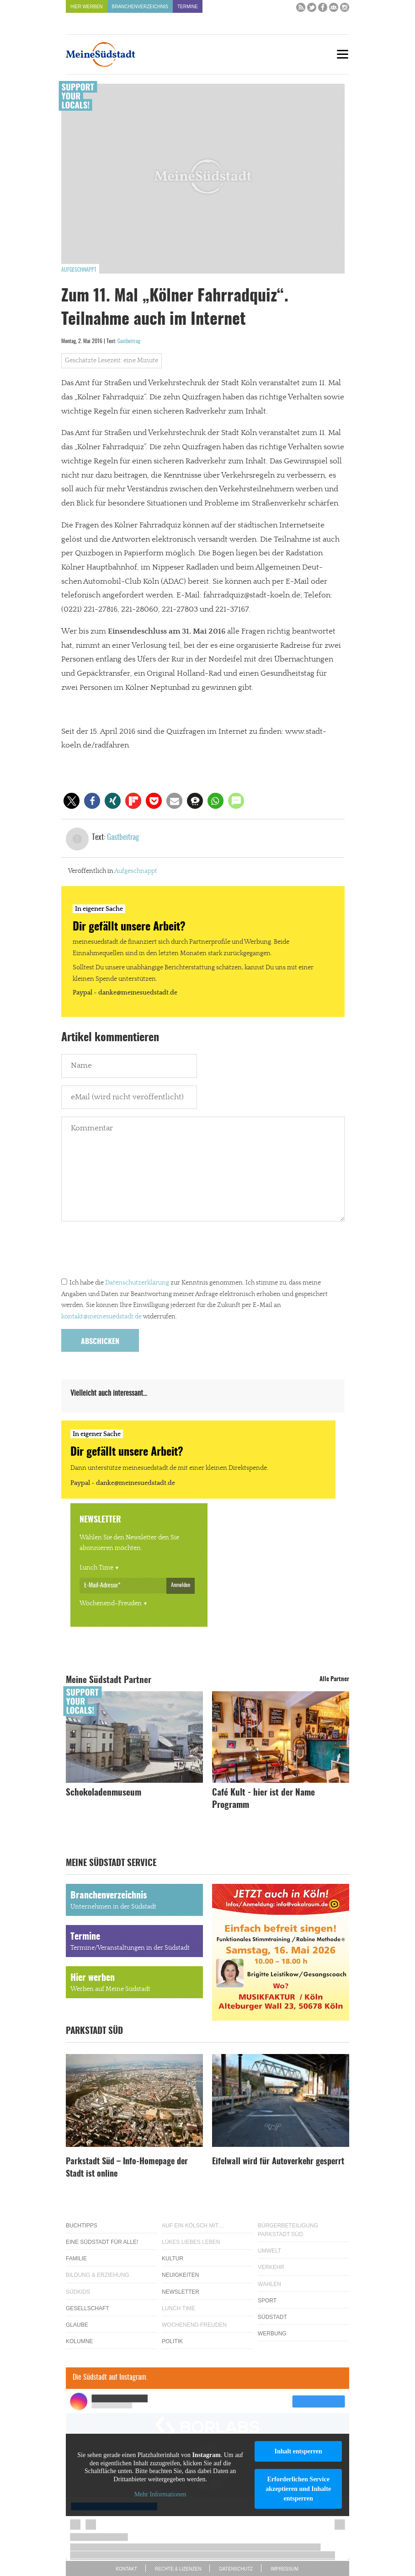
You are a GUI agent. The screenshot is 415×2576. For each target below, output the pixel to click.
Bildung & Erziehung (97, 2275)
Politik (172, 2341)
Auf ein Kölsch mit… (193, 2225)
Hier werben (86, 6)
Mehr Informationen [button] (160, 2494)
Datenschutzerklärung (137, 1282)
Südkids (78, 2292)
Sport (267, 2300)
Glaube (77, 2325)
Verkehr (271, 2267)
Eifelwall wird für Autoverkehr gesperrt (278, 2162)
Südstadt (272, 2317)
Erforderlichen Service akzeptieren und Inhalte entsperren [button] (298, 2489)
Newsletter (180, 2292)
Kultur (172, 2258)
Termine (187, 6)
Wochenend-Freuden (111, 1603)
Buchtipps (81, 2225)
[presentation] (130, 1251)
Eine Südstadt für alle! (102, 2242)
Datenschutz (236, 2568)
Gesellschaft (87, 2308)
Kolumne (79, 2341)
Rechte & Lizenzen (178, 2568)
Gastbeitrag (128, 341)
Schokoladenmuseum (103, 1793)
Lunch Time (96, 1567)
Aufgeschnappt (78, 270)
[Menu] (342, 54)
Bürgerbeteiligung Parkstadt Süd (288, 2229)
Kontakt (126, 2568)
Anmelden (180, 1585)
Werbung (272, 2333)
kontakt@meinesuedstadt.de (101, 1316)
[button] (72, 801)
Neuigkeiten (180, 2275)
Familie (76, 2258)
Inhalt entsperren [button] (298, 2451)
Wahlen (269, 2284)
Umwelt (269, 2251)
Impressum (284, 2568)
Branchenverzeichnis (140, 6)
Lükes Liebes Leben (191, 2242)
